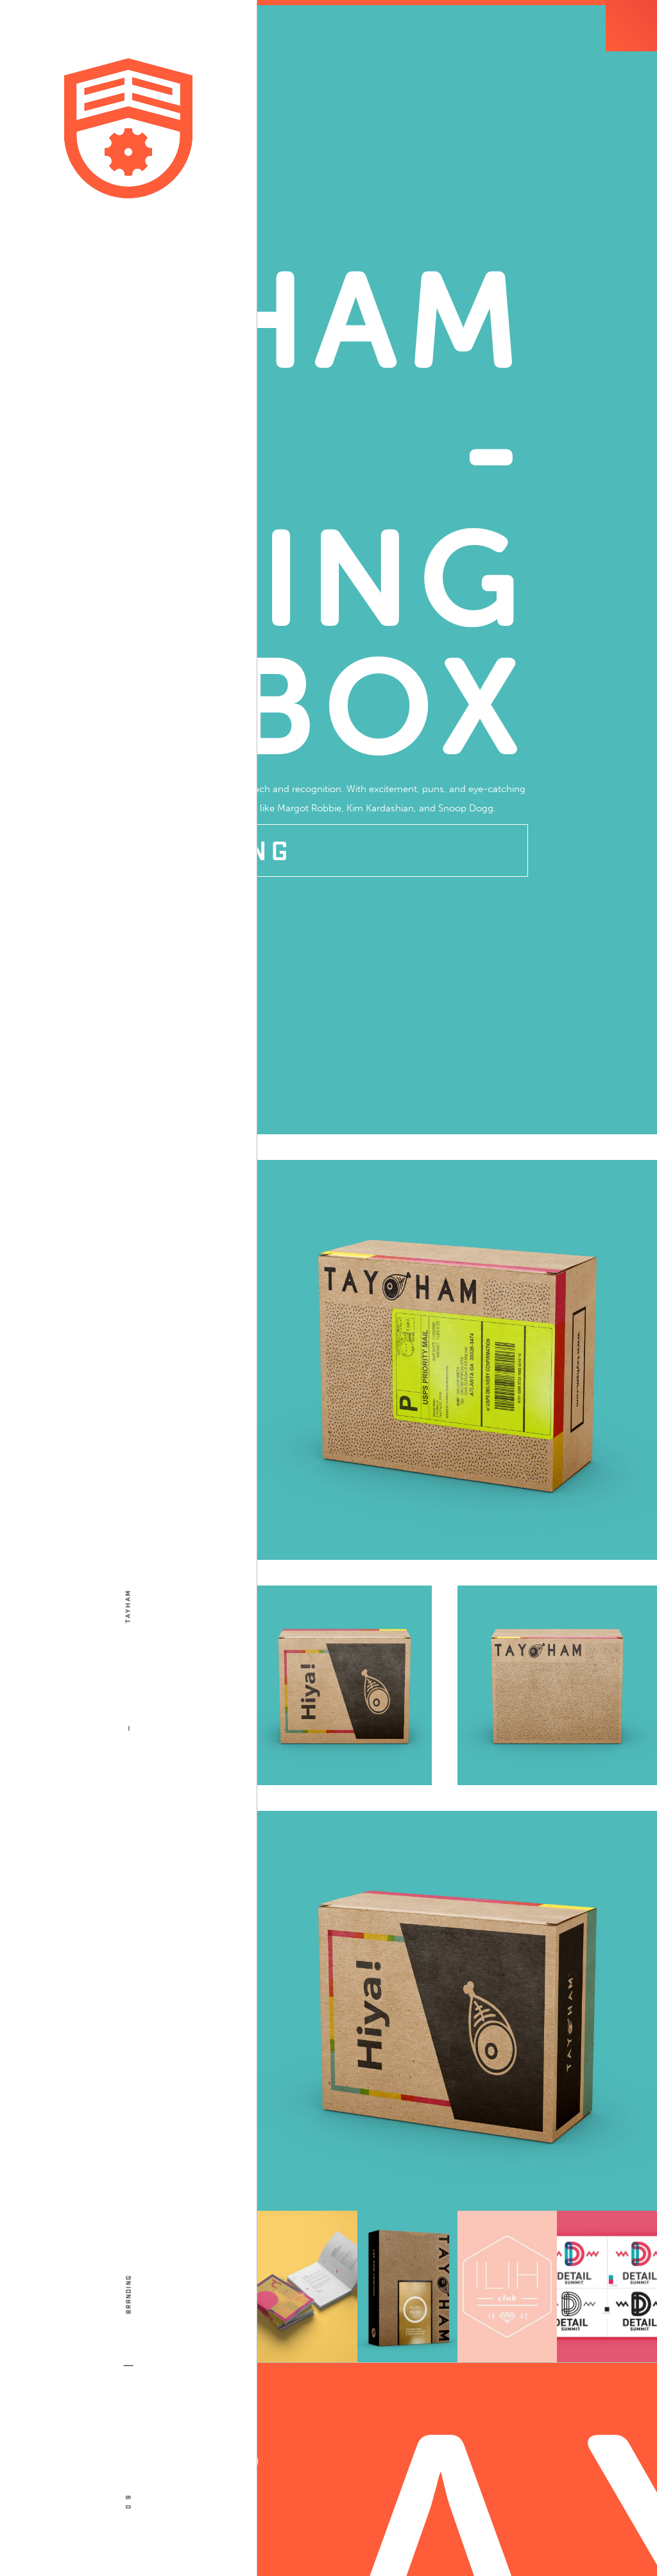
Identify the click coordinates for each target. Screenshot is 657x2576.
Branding (128, 2306)
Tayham (128, 1606)
